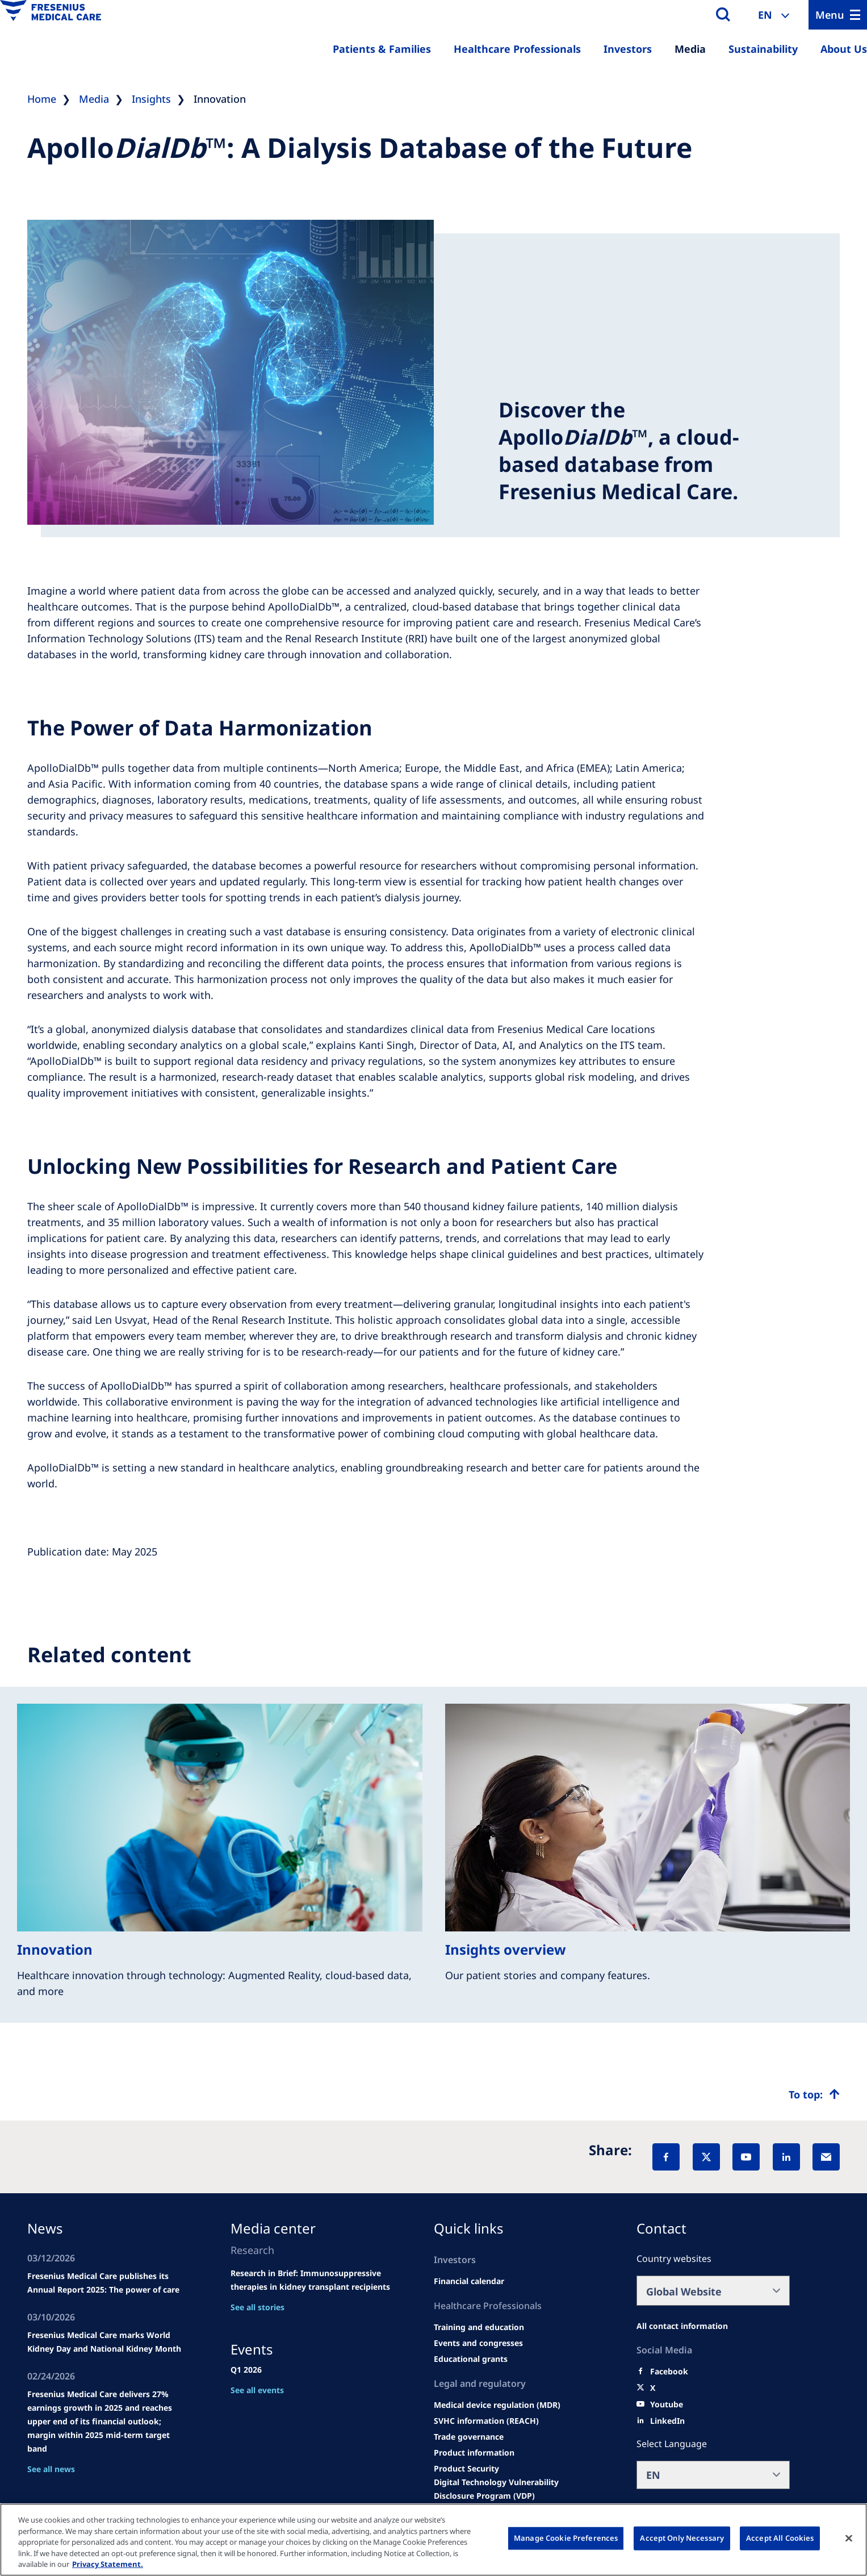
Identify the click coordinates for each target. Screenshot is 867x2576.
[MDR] (497, 2405)
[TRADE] (469, 2437)
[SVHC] (486, 2421)
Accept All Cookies (780, 2538)
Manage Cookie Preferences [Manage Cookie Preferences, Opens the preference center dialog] (566, 2538)
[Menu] (838, 15)
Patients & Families (382, 49)
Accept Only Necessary (682, 2538)
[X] (706, 2157)
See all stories (257, 2307)
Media (690, 49)
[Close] (848, 2538)
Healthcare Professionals (517, 49)
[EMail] (826, 2157)
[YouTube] (746, 2157)
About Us (843, 49)
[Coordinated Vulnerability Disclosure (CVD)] (515, 2489)
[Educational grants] (471, 2359)
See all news (51, 2469)
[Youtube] (666, 2404)
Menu (829, 15)
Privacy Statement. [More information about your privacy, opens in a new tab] (107, 2564)
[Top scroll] (814, 2094)
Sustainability (763, 49)
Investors (628, 49)
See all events (257, 2390)
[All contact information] (682, 2326)
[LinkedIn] (786, 2157)
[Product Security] (466, 2468)
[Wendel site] (479, 2327)
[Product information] (474, 2453)
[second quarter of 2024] (469, 2281)
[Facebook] (666, 2157)
